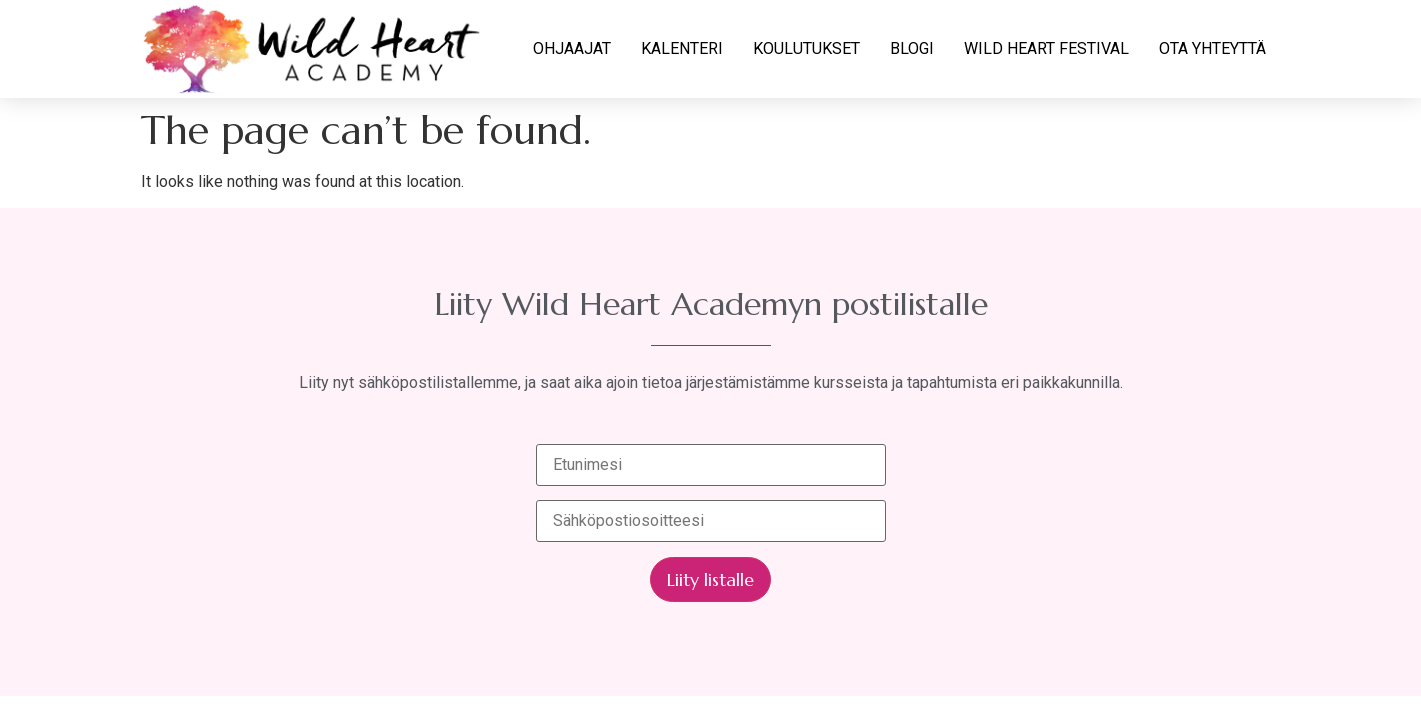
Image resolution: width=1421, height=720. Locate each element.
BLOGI (912, 48)
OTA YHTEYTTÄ (1212, 48)
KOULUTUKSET (806, 48)
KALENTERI (682, 48)
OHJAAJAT (572, 48)
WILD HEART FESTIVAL (1046, 48)
